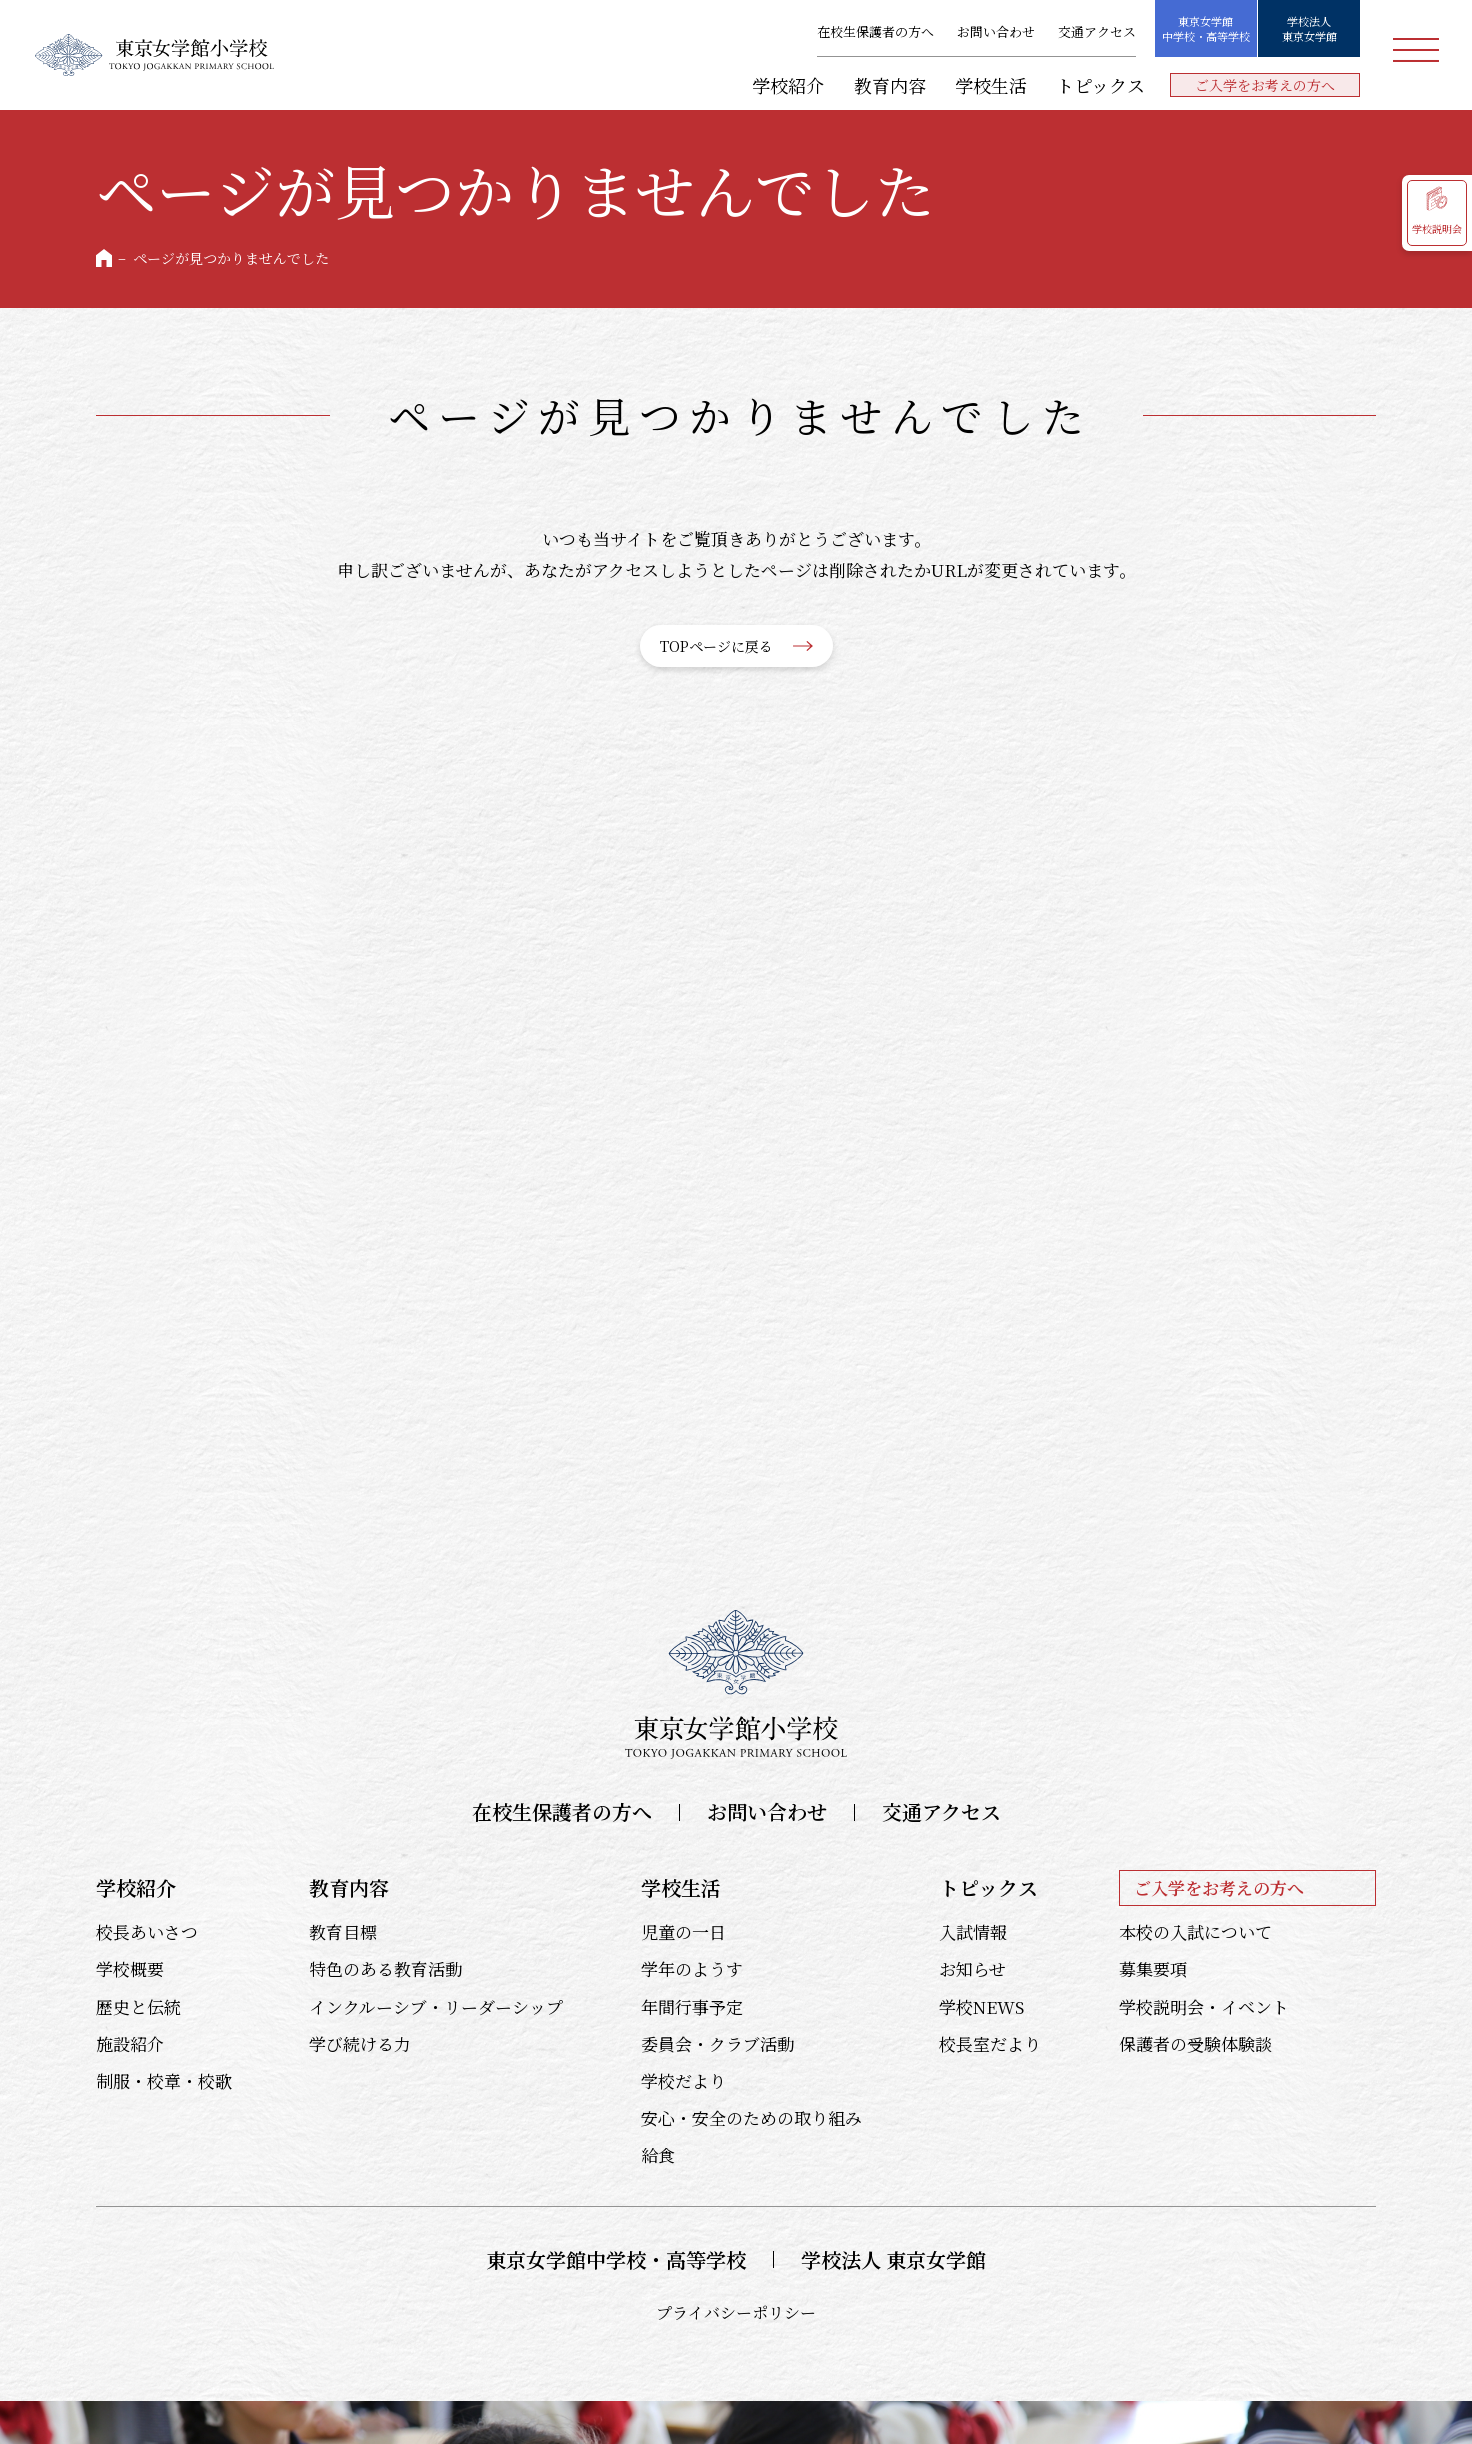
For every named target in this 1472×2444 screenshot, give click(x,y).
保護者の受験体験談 (1195, 2043)
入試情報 (973, 1931)
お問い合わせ (996, 32)
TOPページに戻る (716, 646)
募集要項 (1153, 1968)
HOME (104, 258)
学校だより (683, 2080)
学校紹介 (788, 85)
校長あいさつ (147, 1931)
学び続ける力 (360, 2043)
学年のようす (692, 1968)
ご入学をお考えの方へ (1265, 85)
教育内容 (890, 85)
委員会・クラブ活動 (717, 2043)
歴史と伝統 (138, 2006)
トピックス (1100, 85)
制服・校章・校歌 (164, 2080)
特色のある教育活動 (385, 1968)
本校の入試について (1195, 1931)
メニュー (1416, 50)
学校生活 (991, 85)
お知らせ (972, 1968)
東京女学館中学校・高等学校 (1206, 28)
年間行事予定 (692, 2006)
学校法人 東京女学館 (893, 2260)
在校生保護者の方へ (875, 32)
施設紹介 (130, 2043)
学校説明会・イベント (1204, 2006)
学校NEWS (981, 2006)
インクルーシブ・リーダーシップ (436, 2006)
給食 (658, 2154)
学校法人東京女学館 (1309, 28)
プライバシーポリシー (736, 2312)
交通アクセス (1097, 32)
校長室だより (990, 2043)
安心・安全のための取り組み (751, 2117)
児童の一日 (683, 1931)
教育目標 (343, 1931)
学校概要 (130, 1968)
